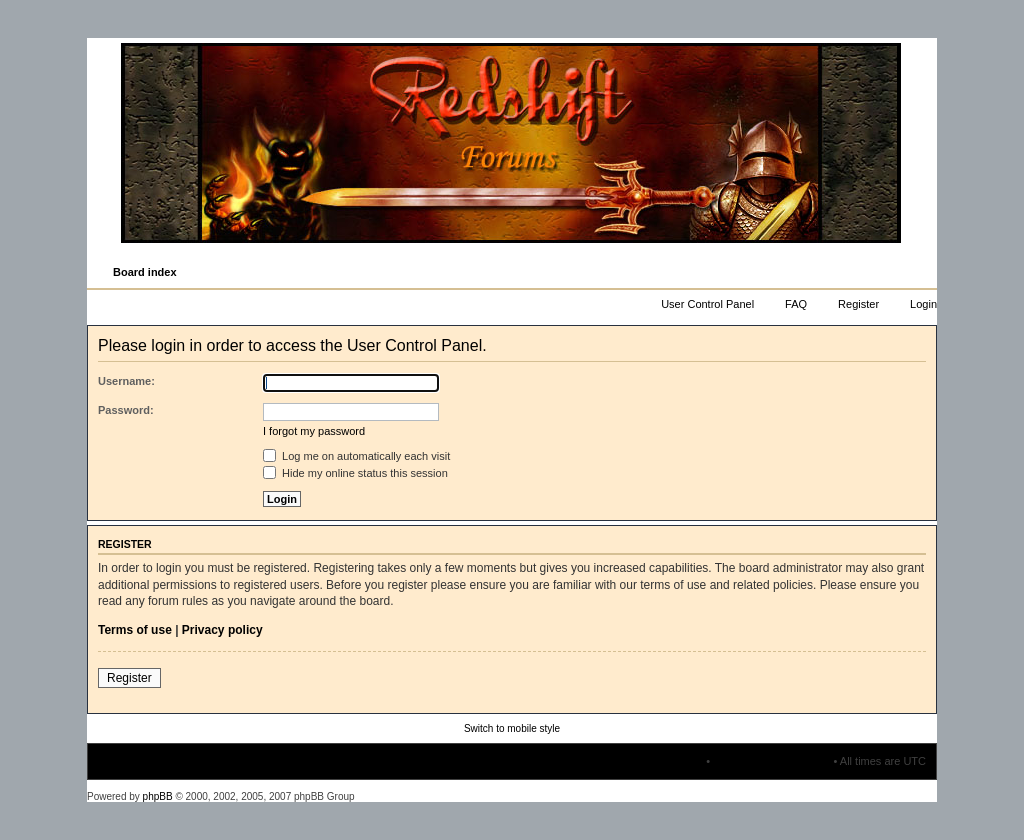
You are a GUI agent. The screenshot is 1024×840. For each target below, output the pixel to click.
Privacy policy (222, 630)
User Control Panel (707, 304)
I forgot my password (314, 431)
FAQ (796, 304)
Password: (126, 410)
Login (923, 304)
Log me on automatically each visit (356, 456)
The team (680, 761)
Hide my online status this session (355, 473)
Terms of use (135, 630)
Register (858, 304)
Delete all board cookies (771, 761)
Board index (145, 272)
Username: (126, 381)
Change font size (920, 273)
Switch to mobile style (512, 728)
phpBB (158, 796)
